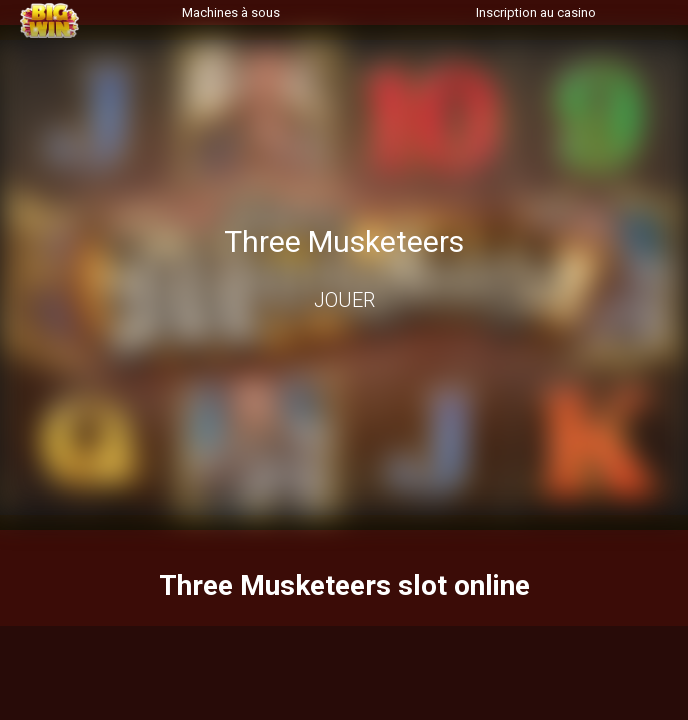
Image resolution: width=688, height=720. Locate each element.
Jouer (344, 300)
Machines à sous (231, 12)
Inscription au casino (536, 12)
